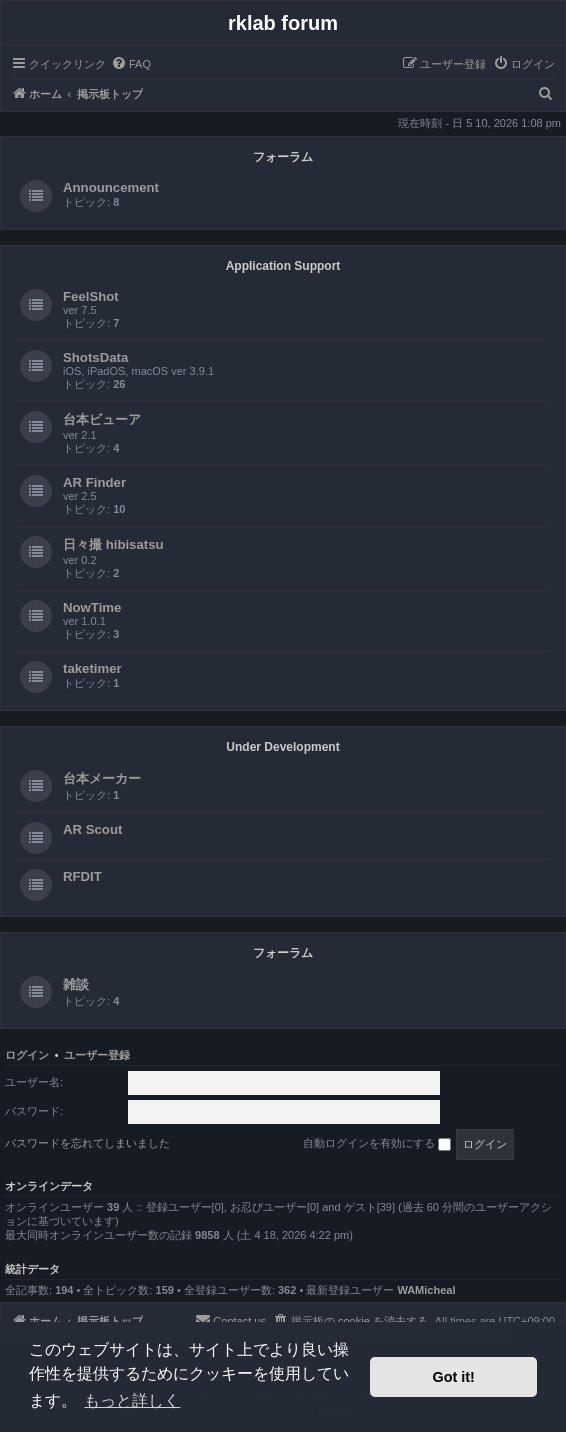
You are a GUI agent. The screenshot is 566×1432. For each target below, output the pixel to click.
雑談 (76, 984)
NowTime (92, 607)
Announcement (111, 187)
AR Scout (92, 829)
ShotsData (95, 357)
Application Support (283, 266)
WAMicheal (426, 1290)
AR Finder (94, 482)
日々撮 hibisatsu (113, 544)
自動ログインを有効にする (377, 1144)
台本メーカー (102, 778)
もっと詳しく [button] (132, 1400)
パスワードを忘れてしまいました (87, 1143)
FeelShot (91, 296)
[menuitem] (131, 64)
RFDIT (82, 876)
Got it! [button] (454, 1377)
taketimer (92, 668)
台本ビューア (102, 419)
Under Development (282, 747)
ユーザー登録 (97, 1055)
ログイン (27, 1055)
